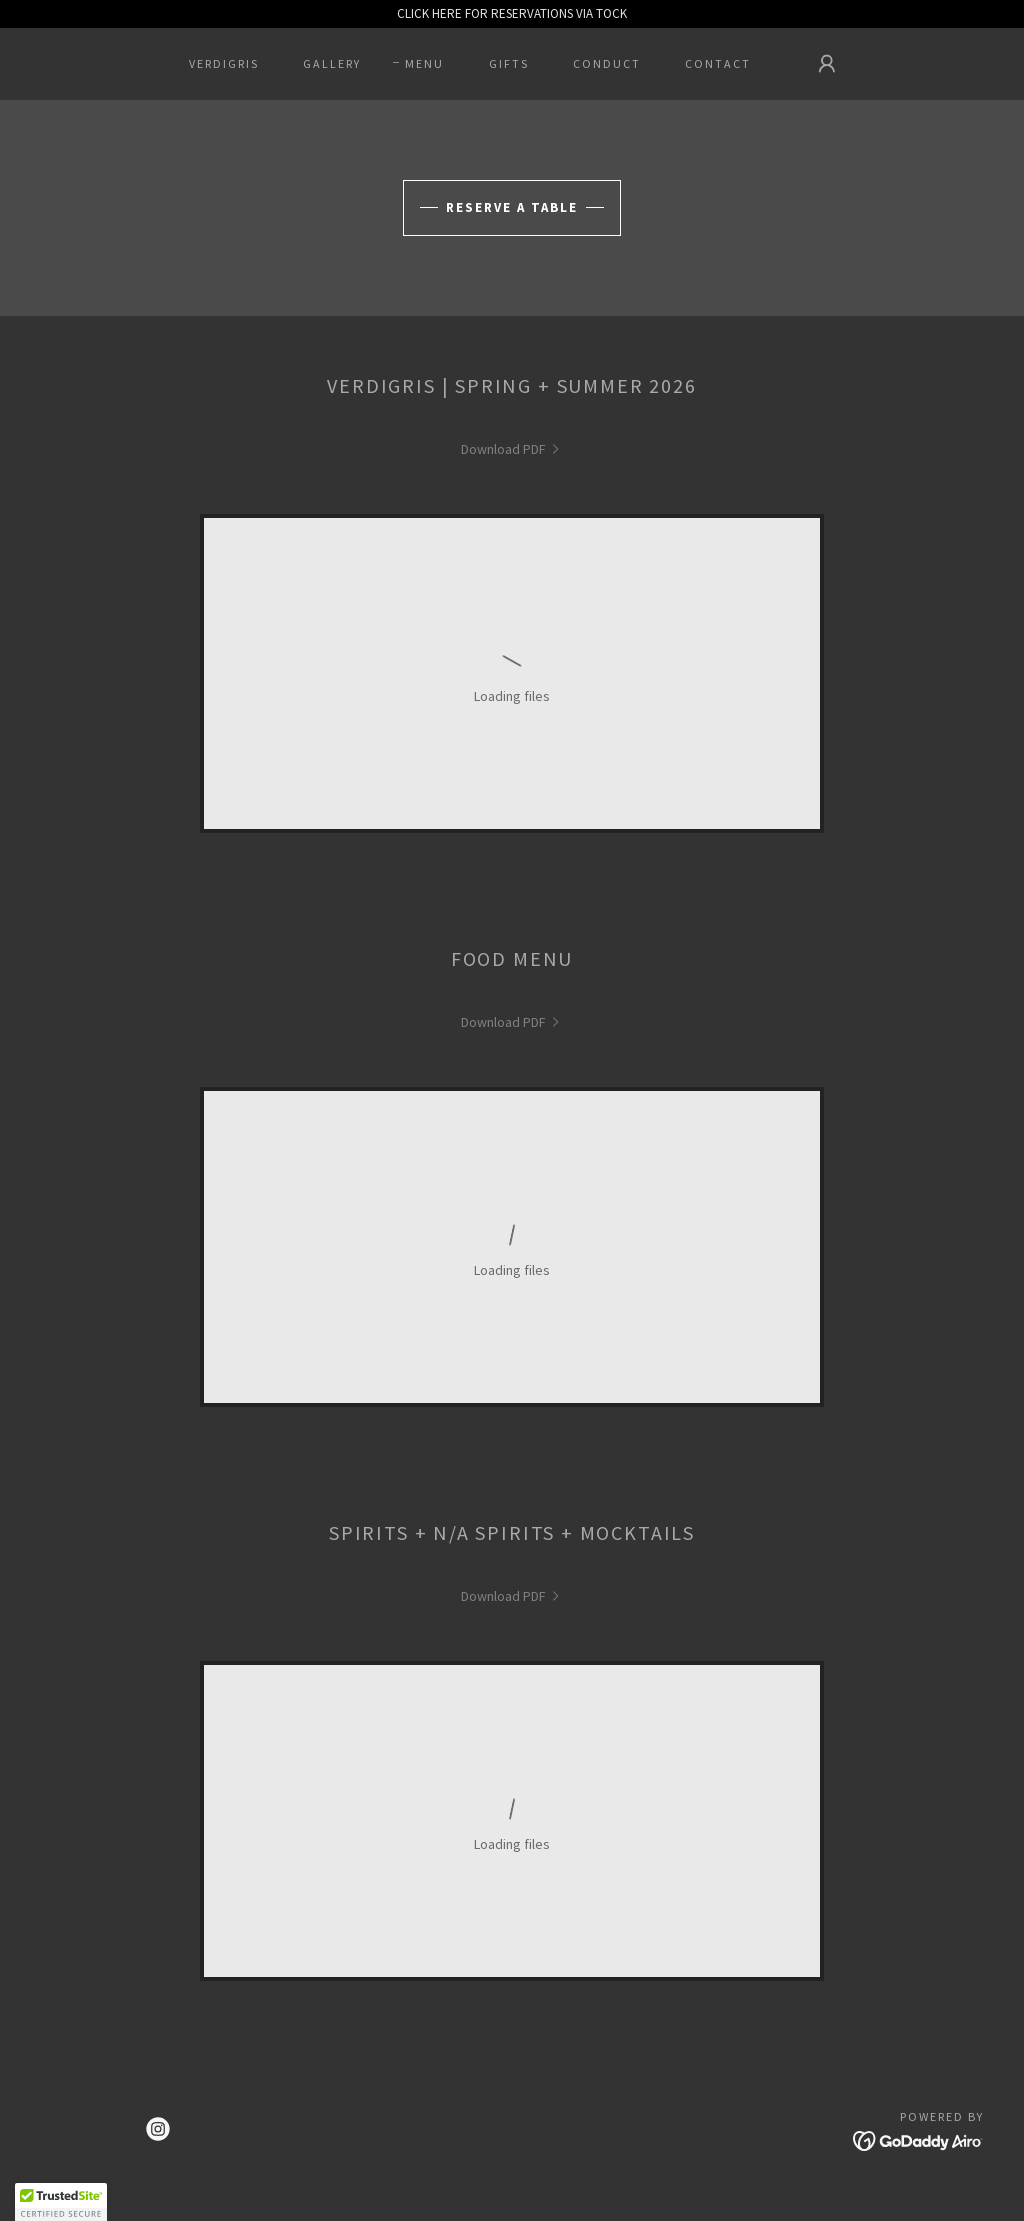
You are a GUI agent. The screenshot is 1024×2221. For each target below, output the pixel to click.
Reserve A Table (512, 207)
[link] (512, 449)
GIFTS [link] (509, 63)
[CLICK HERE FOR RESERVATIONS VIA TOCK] (512, 14)
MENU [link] (424, 63)
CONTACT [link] (718, 63)
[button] (827, 64)
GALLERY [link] (332, 63)
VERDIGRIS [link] (224, 63)
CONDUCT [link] (607, 63)
